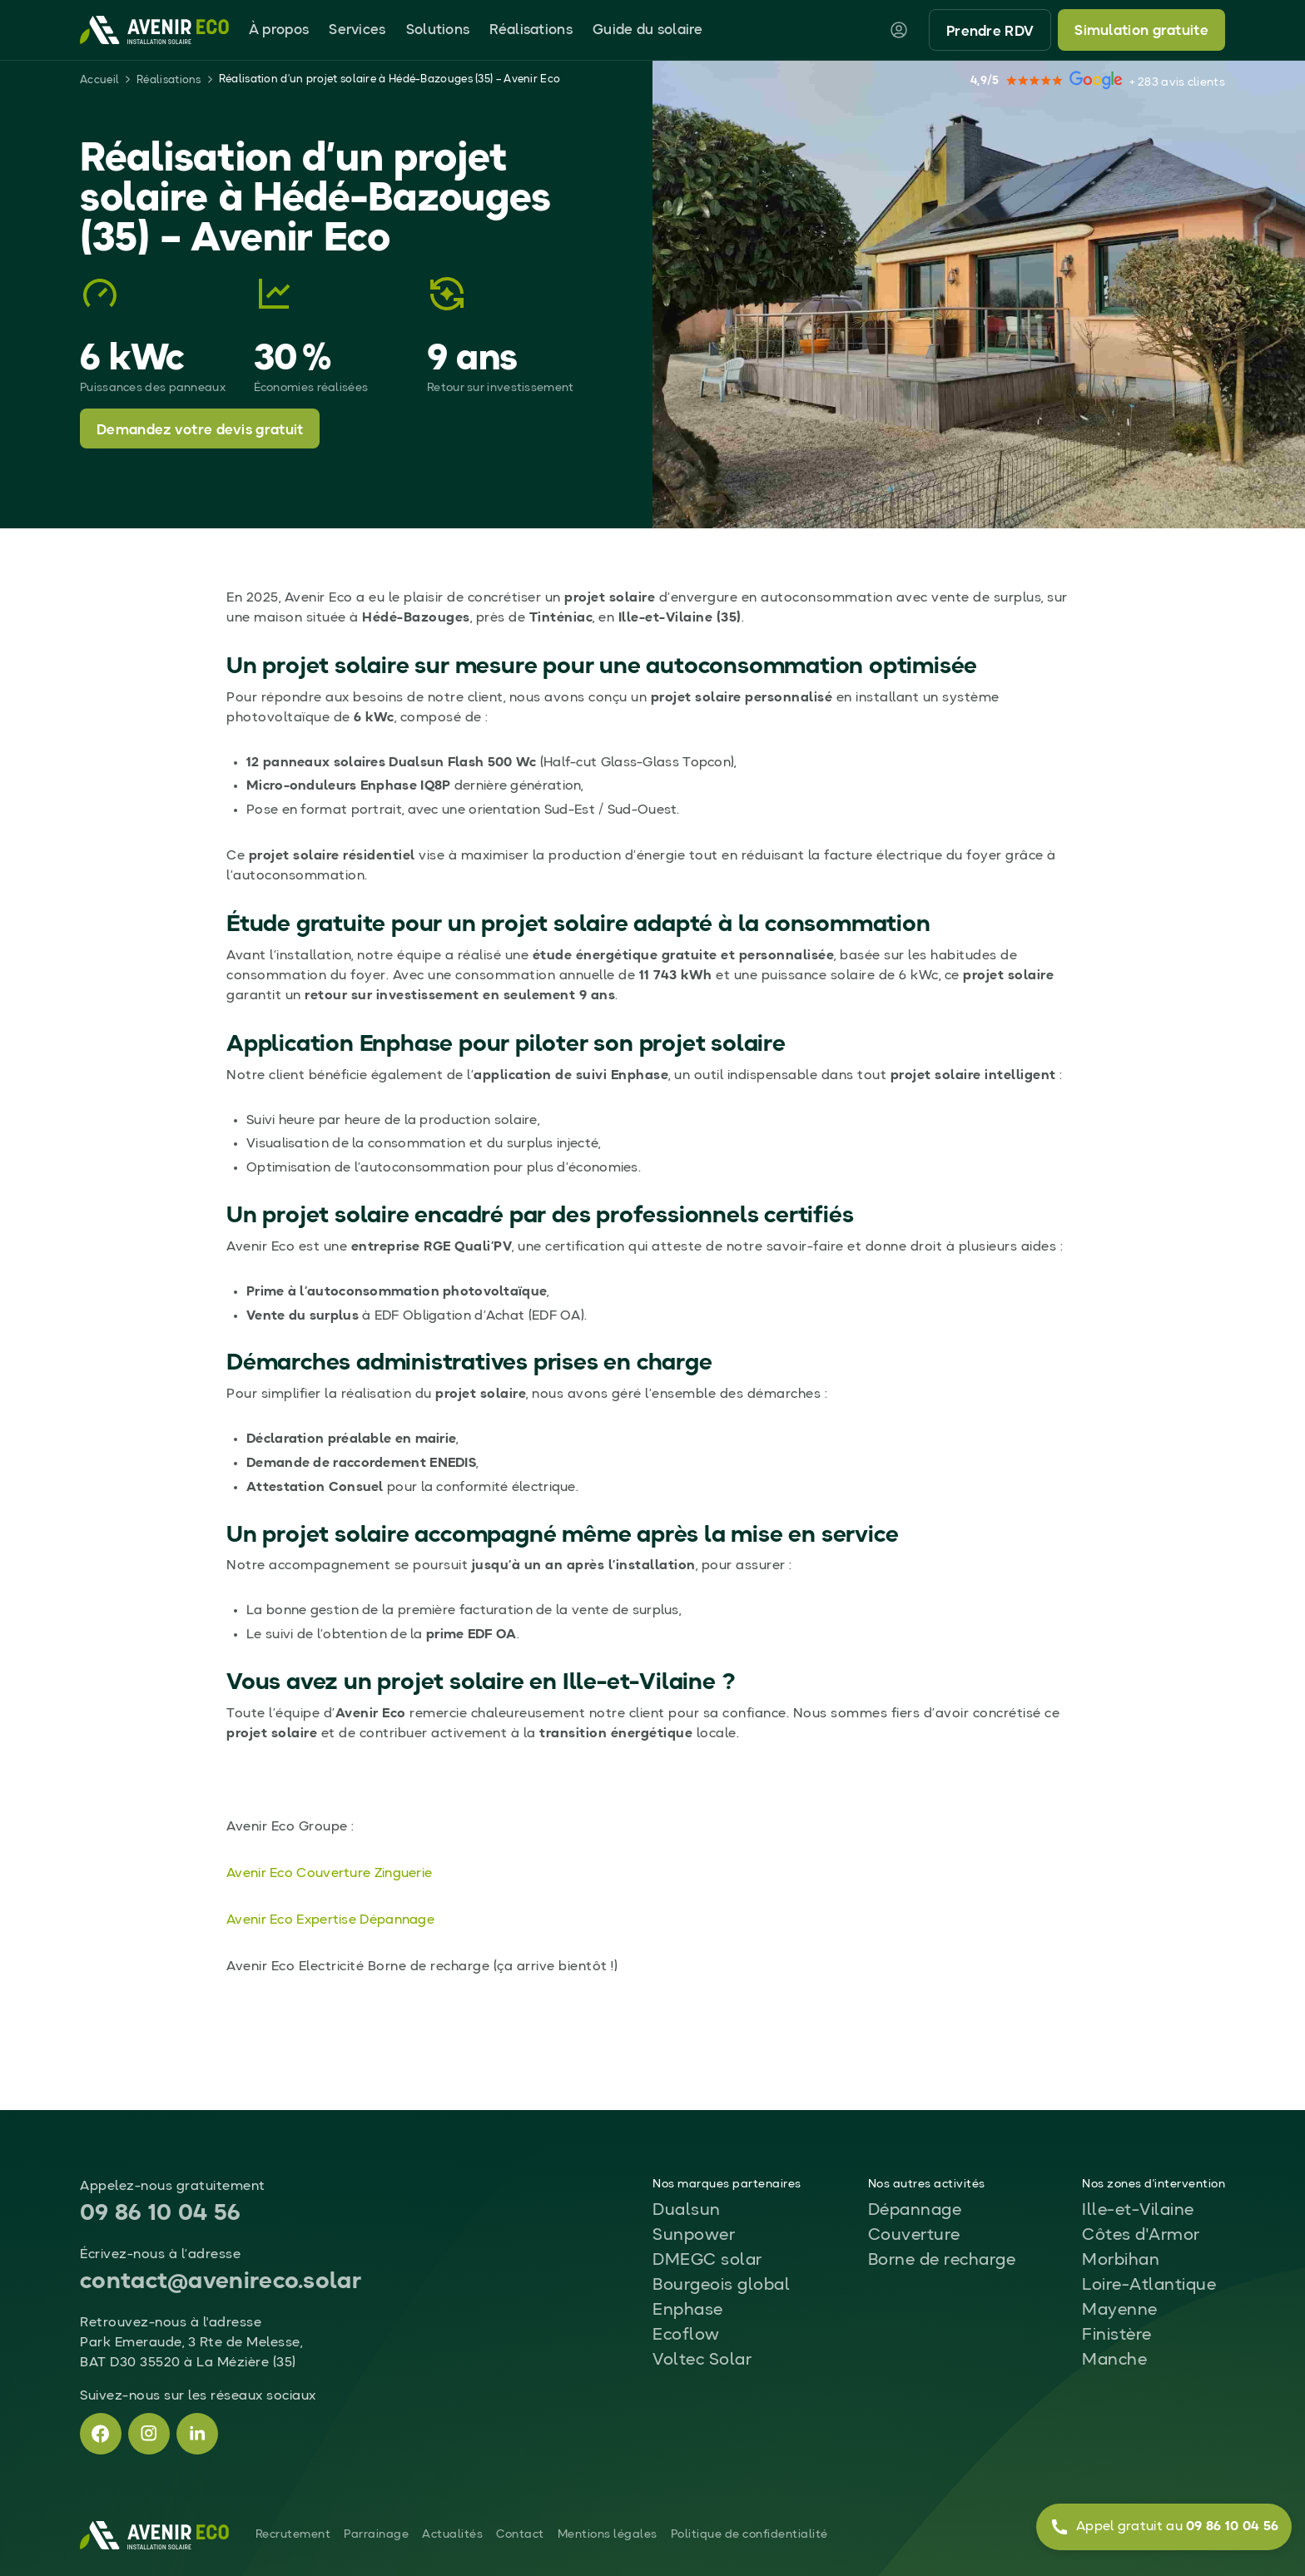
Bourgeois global (721, 2285)
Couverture (914, 2235)
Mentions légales (607, 2534)
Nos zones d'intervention (1153, 2184)
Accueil (99, 80)
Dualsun (686, 2210)
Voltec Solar (702, 2360)
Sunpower (693, 2235)
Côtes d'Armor (1141, 2235)
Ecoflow (686, 2335)
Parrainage (376, 2534)
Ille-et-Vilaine (1138, 2210)
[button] (279, 30)
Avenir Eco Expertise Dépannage (330, 1920)
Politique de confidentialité (749, 2534)
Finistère (1117, 2335)
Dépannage (915, 2210)
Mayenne (1120, 2310)
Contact (520, 2534)
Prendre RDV (990, 32)
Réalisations (531, 30)
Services (357, 30)
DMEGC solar (707, 2260)
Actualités (452, 2534)
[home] (154, 30)
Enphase (687, 2310)
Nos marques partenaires (726, 2184)
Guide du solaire (648, 30)
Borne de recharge (942, 2260)
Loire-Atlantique (1149, 2285)
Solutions (438, 30)
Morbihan (1120, 2260)
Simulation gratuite (1141, 31)
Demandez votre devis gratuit (200, 431)
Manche (1114, 2360)
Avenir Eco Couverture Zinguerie (329, 1873)
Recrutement (293, 2534)
